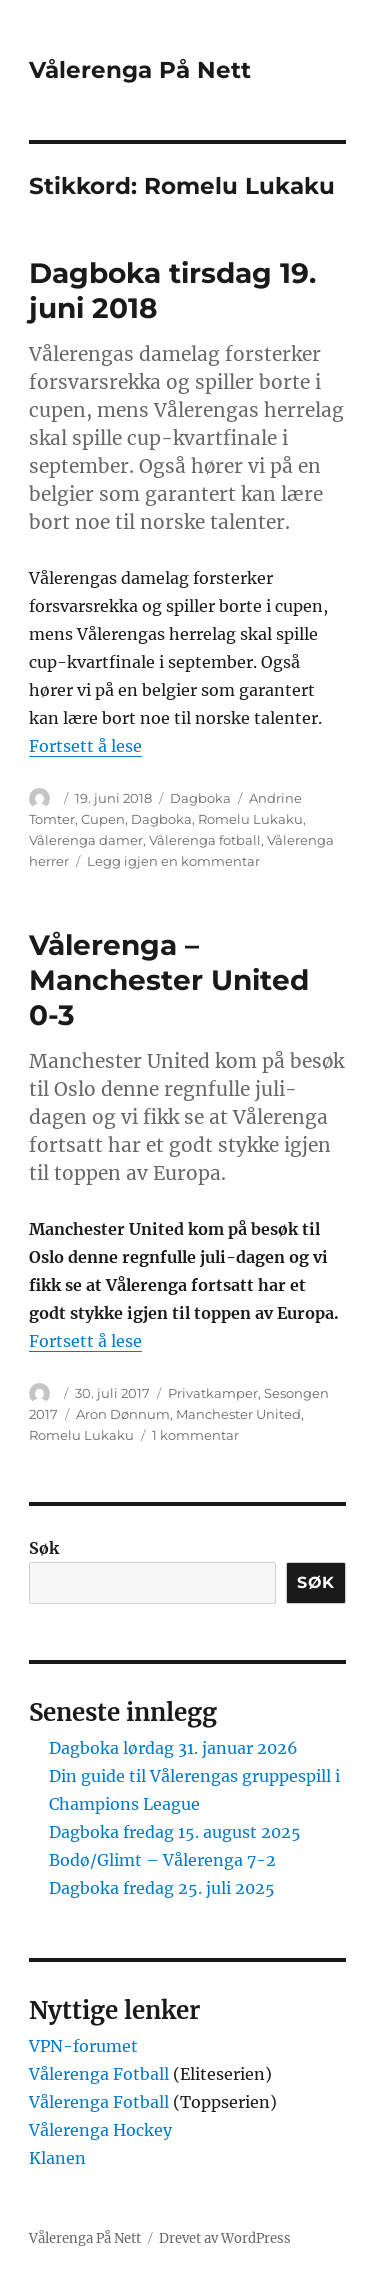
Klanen (57, 2158)
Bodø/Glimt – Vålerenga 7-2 (162, 1860)
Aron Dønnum (123, 1414)
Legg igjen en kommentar (173, 861)
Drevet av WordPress (225, 2238)
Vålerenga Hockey (100, 2130)
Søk (44, 1548)
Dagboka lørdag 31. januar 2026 (173, 1748)
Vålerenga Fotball (101, 2074)
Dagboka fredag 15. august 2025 (175, 1832)
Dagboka (200, 798)
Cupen (103, 819)
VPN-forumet (83, 2046)
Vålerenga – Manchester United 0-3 (169, 980)
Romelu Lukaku (250, 819)
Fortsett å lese (85, 746)
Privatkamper (213, 1393)
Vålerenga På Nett (140, 70)
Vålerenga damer (86, 840)
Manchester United (238, 1414)
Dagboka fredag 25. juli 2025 (162, 1888)
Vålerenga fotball (205, 840)
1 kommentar (195, 1435)
